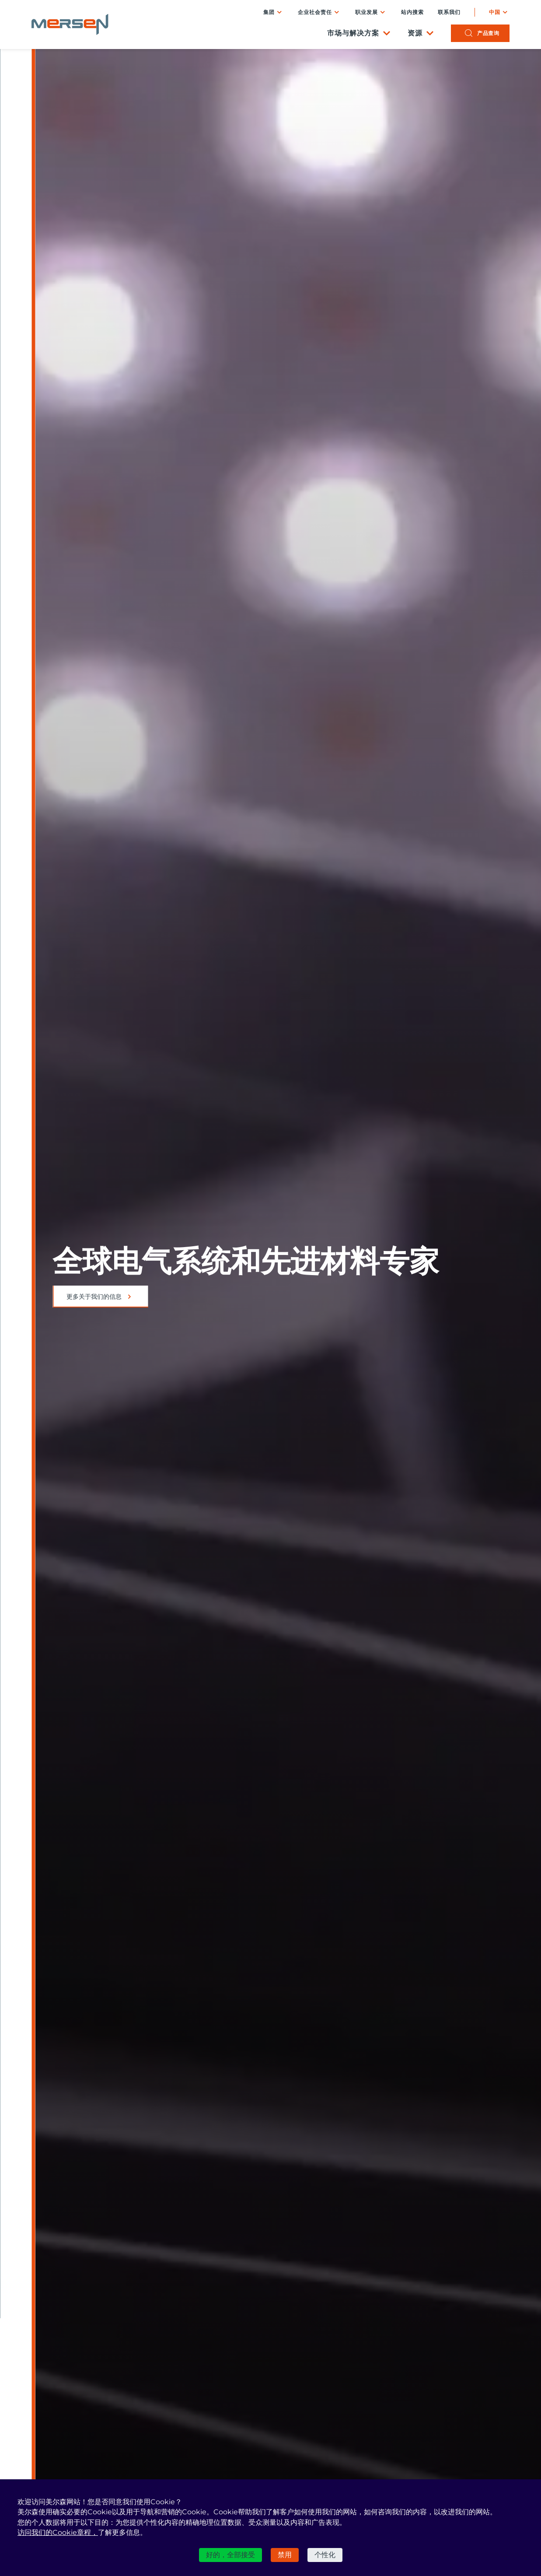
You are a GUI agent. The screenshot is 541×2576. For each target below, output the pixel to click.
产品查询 (488, 33)
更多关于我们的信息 (94, 1296)
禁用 (285, 2555)
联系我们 (449, 12)
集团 (269, 12)
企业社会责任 (315, 12)
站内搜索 (412, 12)
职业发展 (366, 12)
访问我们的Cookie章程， (57, 2532)
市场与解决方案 (353, 33)
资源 (415, 33)
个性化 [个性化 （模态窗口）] (324, 2555)
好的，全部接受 (230, 2555)
